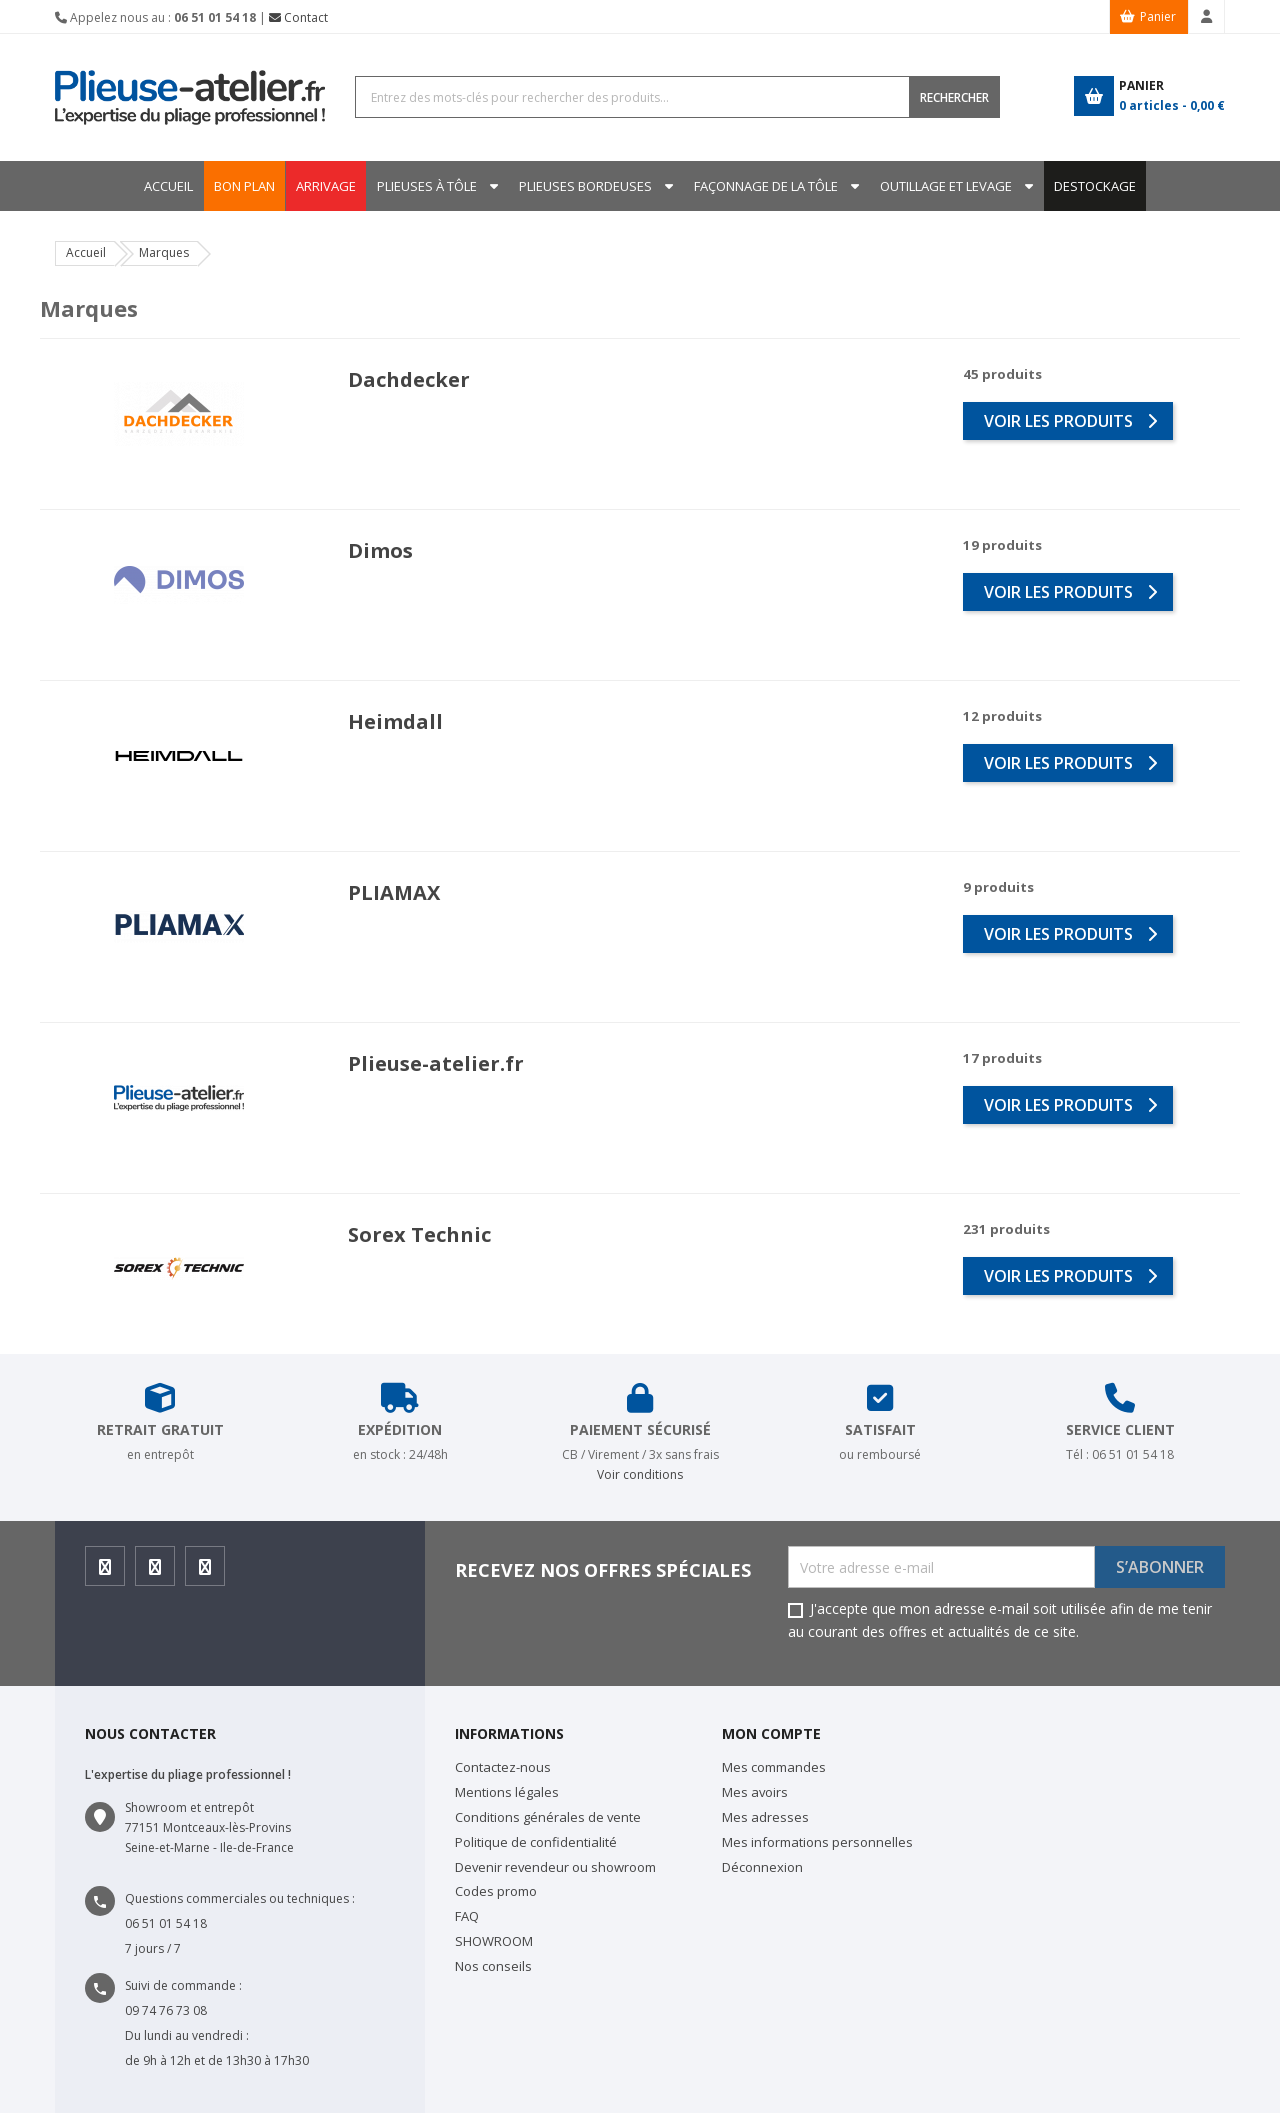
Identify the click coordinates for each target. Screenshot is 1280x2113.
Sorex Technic (419, 1234)
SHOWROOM (494, 1941)
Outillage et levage (952, 186)
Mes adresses (765, 1817)
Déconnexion (762, 1867)
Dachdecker (409, 379)
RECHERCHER (954, 97)
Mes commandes (774, 1767)
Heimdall (395, 721)
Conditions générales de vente (548, 1817)
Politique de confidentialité (536, 1842)
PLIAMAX (394, 892)
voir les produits (1070, 421)
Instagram (155, 1572)
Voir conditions (640, 1474)
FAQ (467, 1916)
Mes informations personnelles (817, 1842)
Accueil (159, 186)
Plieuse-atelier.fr (436, 1063)
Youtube (205, 1572)
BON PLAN (235, 186)
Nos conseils (493, 1966)
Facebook (105, 1572)
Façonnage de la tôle (769, 186)
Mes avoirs (755, 1792)
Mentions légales (507, 1792)
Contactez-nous (503, 1767)
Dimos (380, 550)
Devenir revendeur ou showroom (555, 1867)
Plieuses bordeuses (585, 186)
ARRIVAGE (320, 186)
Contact (298, 17)
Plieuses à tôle (424, 186)
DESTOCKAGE (1104, 186)
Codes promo (496, 1891)
